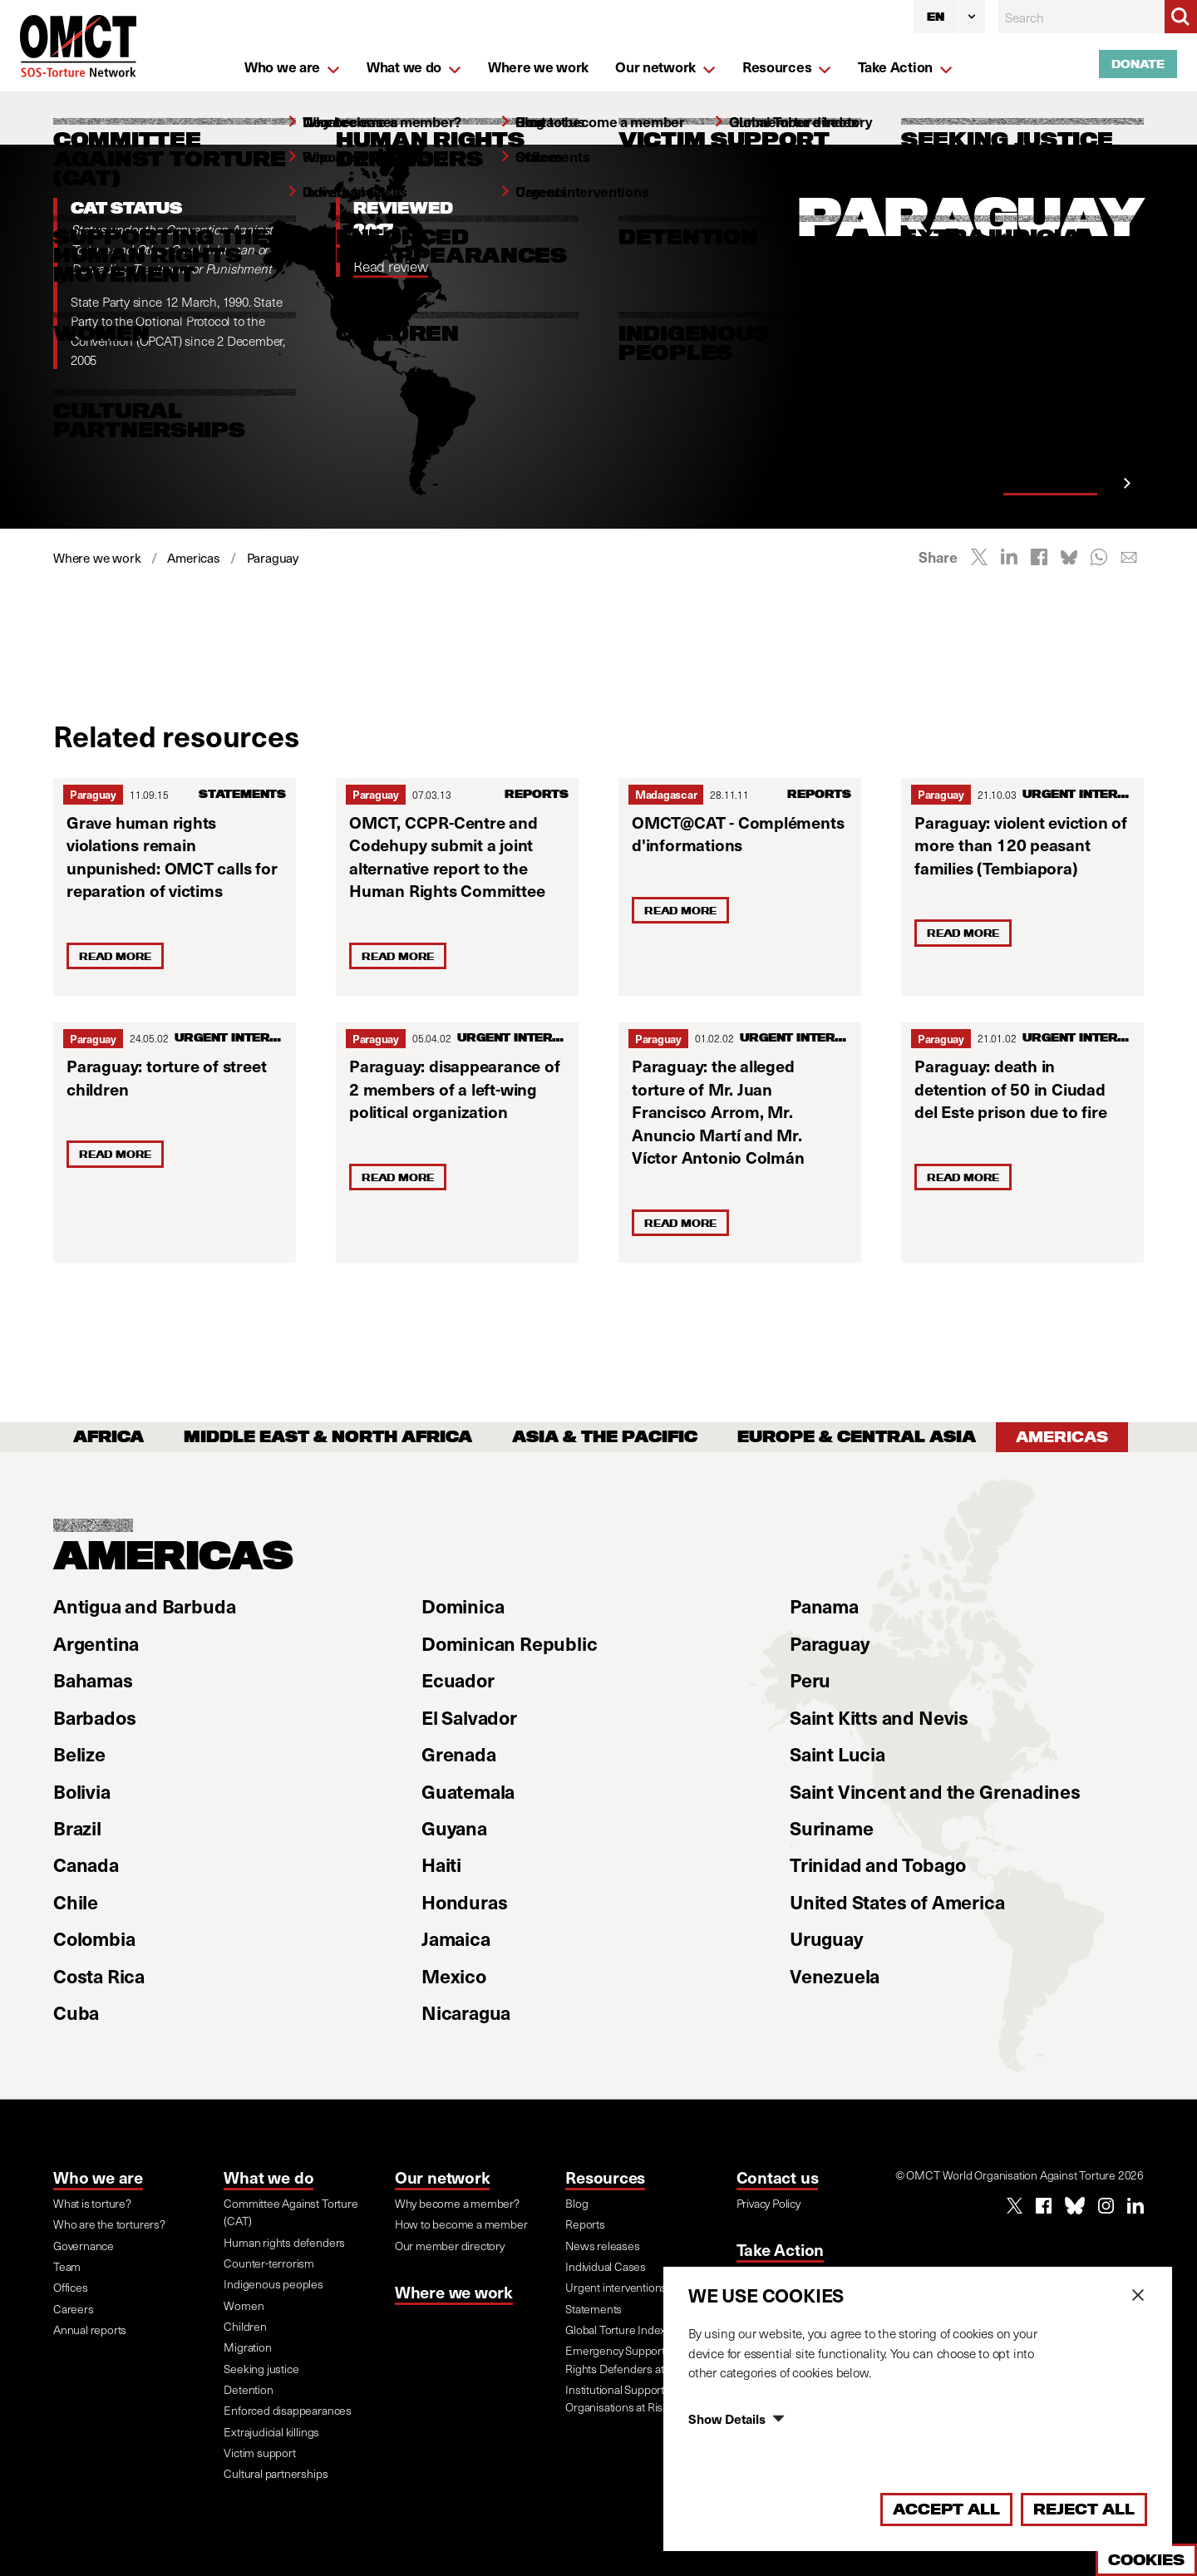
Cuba (76, 2012)
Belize (79, 1753)
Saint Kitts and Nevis (879, 1716)
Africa (108, 1437)
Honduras (464, 1901)
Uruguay (826, 1938)
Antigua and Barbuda (144, 1605)
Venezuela (834, 1975)
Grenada (458, 1753)
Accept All (946, 2509)
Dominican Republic (509, 1642)
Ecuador (458, 1679)
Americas (1062, 1436)
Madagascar (666, 794)
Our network (442, 2177)
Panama (824, 1605)
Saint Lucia (837, 1753)
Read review (390, 266)
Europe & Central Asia (856, 1437)
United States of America (897, 1901)
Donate (1138, 64)
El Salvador (469, 1716)
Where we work (454, 2291)
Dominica (462, 1605)
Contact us (777, 2177)
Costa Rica (99, 1975)
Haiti (441, 1864)
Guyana (454, 1827)
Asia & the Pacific (604, 1437)
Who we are (98, 2177)
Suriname (831, 1827)
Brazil (77, 1827)
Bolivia (82, 1790)
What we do (268, 2177)
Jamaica (455, 1938)
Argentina (96, 1642)
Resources (605, 2177)
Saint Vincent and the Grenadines (935, 1790)
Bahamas (93, 1679)
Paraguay (93, 794)
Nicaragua (465, 2012)
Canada (86, 1864)
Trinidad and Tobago (877, 1864)
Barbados (94, 1716)
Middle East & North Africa (328, 1437)
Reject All (1084, 2509)
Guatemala (468, 1790)
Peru (810, 1679)
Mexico (453, 1975)
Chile (75, 1901)
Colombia (94, 1938)
